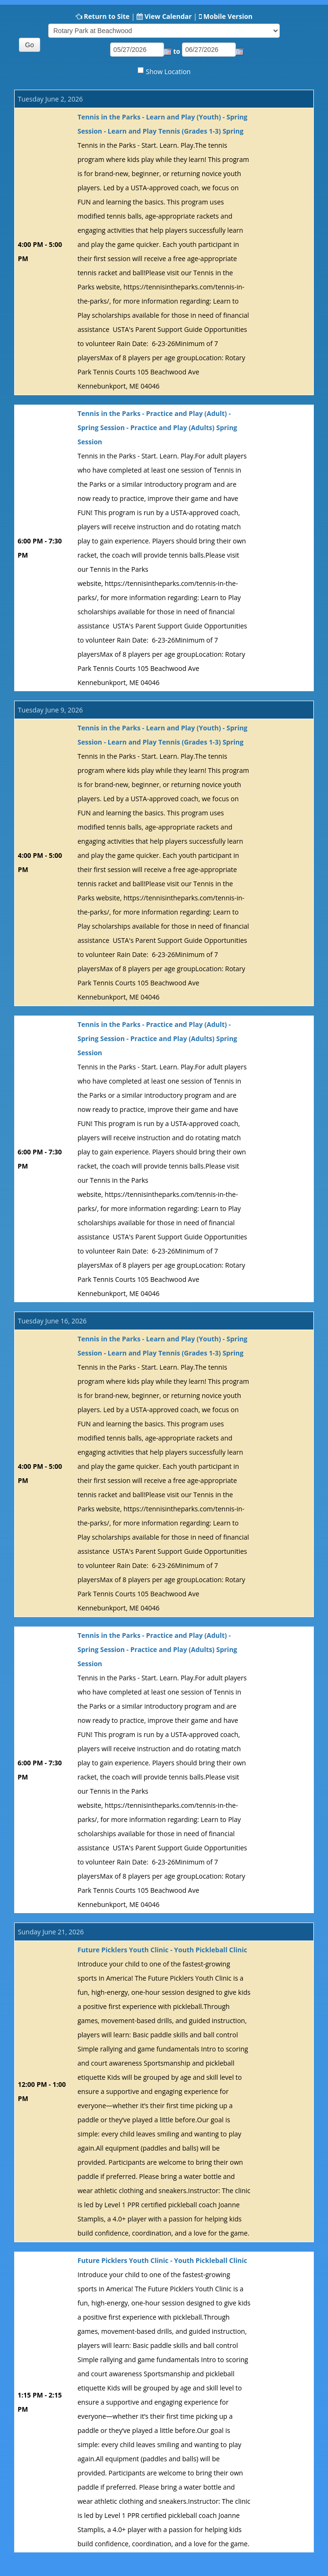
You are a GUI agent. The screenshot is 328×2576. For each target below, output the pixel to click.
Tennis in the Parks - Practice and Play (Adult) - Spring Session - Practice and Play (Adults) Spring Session (157, 427)
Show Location (168, 71)
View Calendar (168, 16)
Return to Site (106, 16)
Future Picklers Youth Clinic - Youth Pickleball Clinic (162, 1949)
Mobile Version (227, 16)
